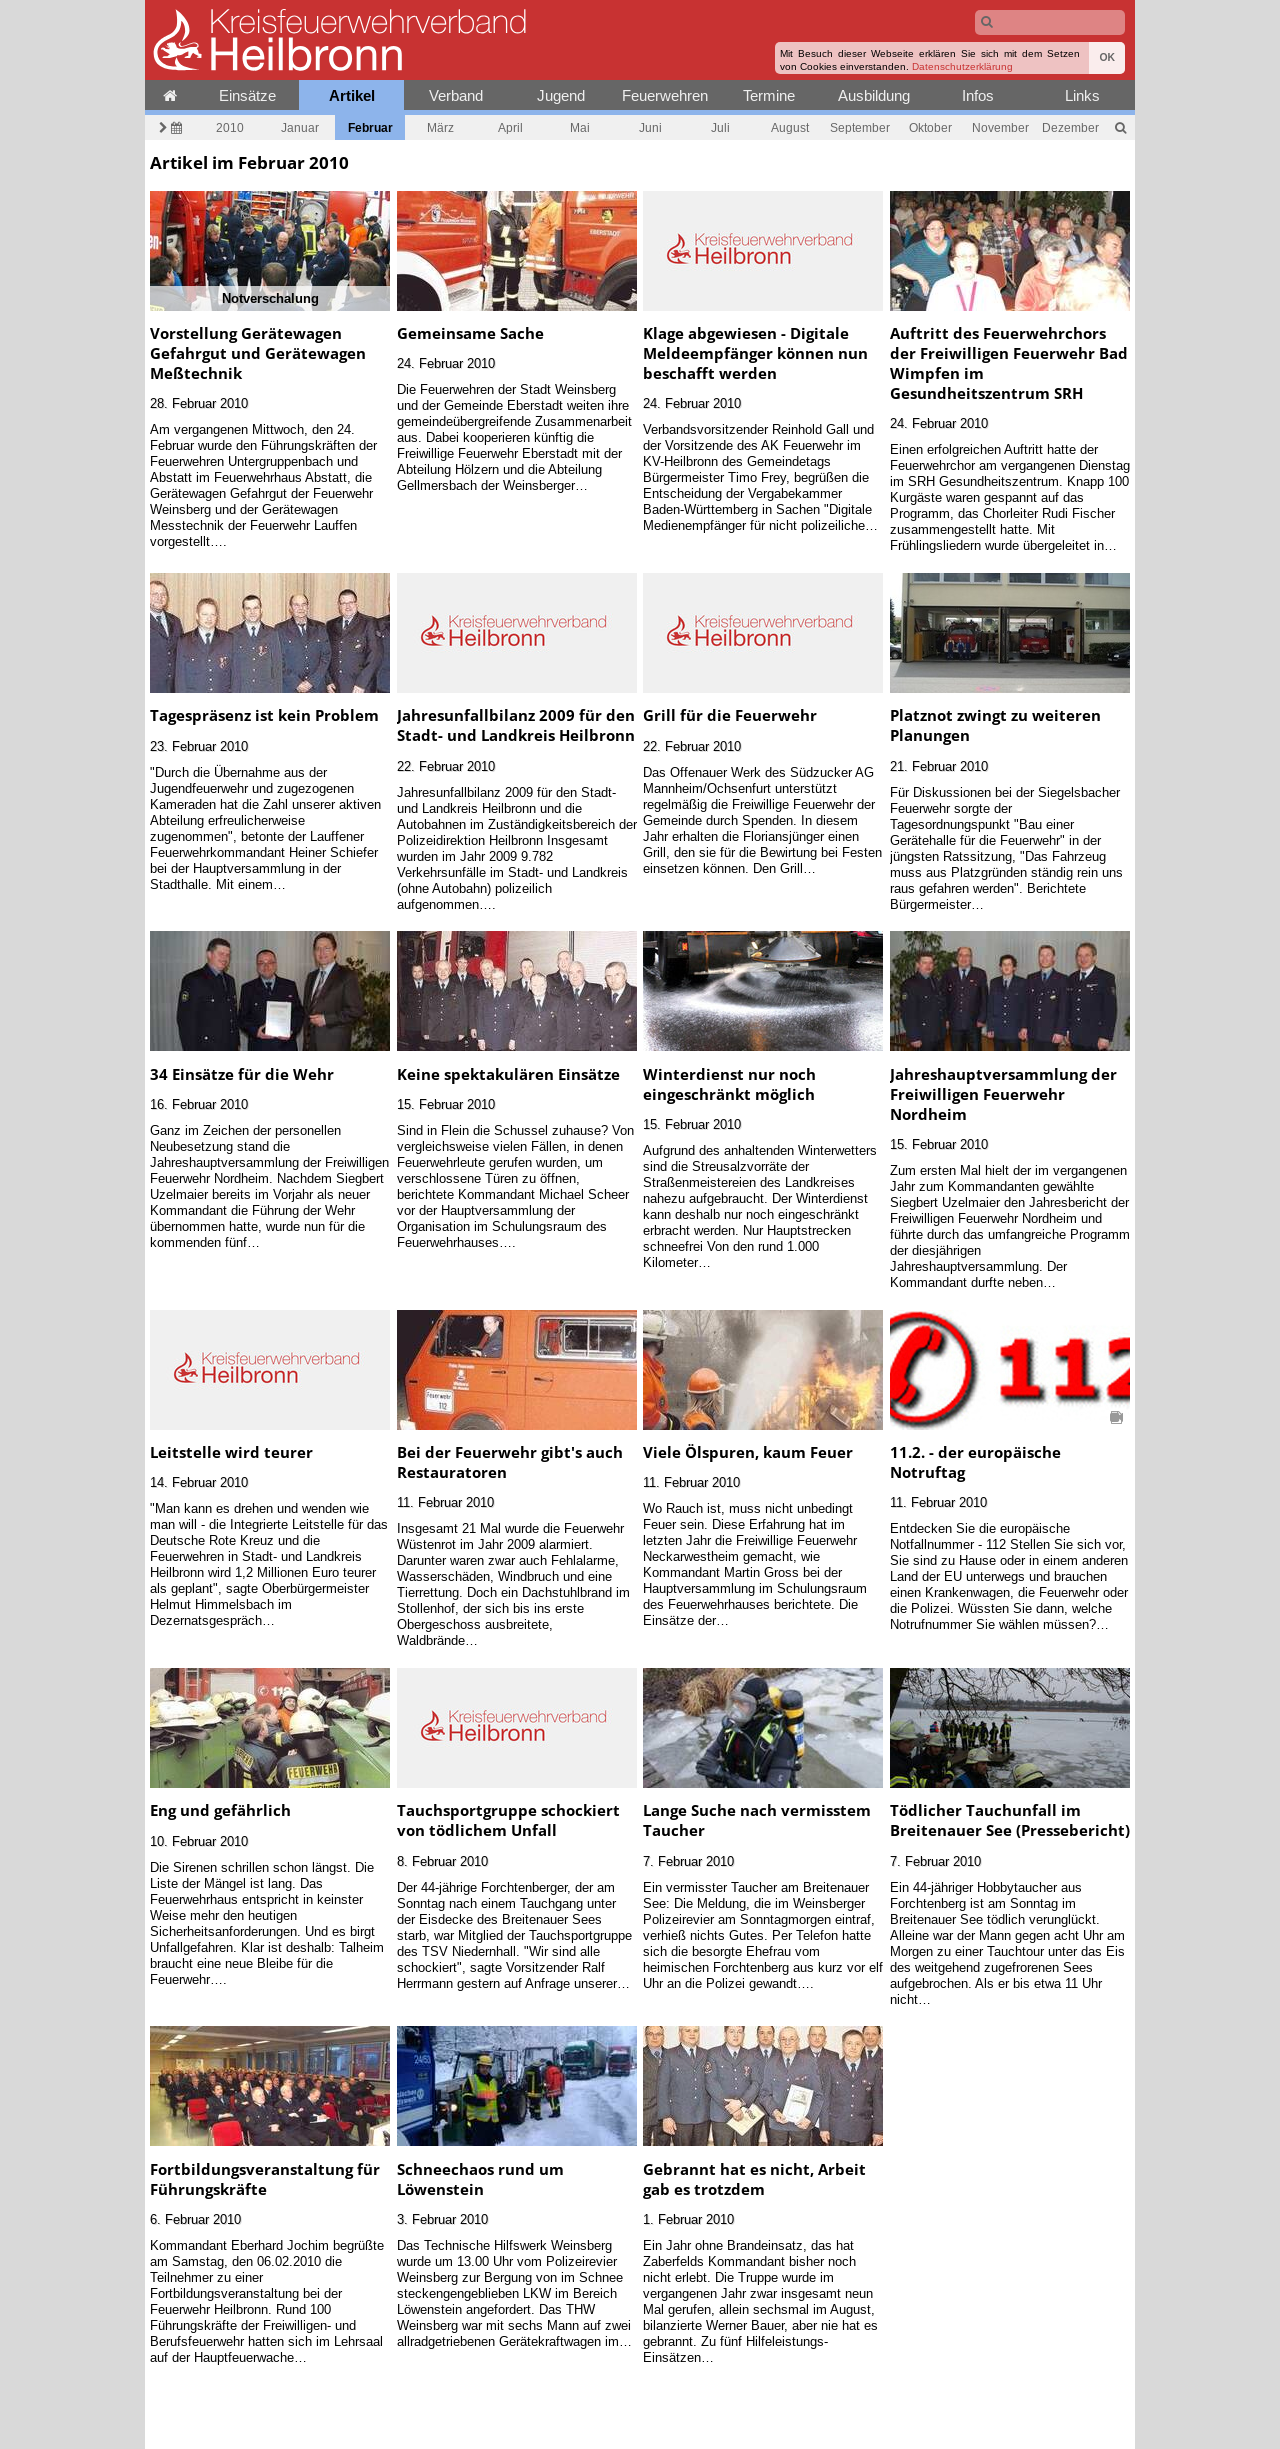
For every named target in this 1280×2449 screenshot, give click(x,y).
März (440, 127)
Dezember (1070, 127)
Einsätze (247, 95)
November (1000, 127)
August (790, 127)
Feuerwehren (665, 95)
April (510, 127)
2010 (230, 127)
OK (1107, 57)
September (860, 127)
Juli (720, 127)
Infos (978, 95)
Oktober (930, 127)
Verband (456, 95)
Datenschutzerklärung (962, 66)
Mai (580, 127)
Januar (300, 127)
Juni (650, 127)
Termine (769, 95)
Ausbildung (874, 95)
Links (1082, 95)
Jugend (561, 95)
